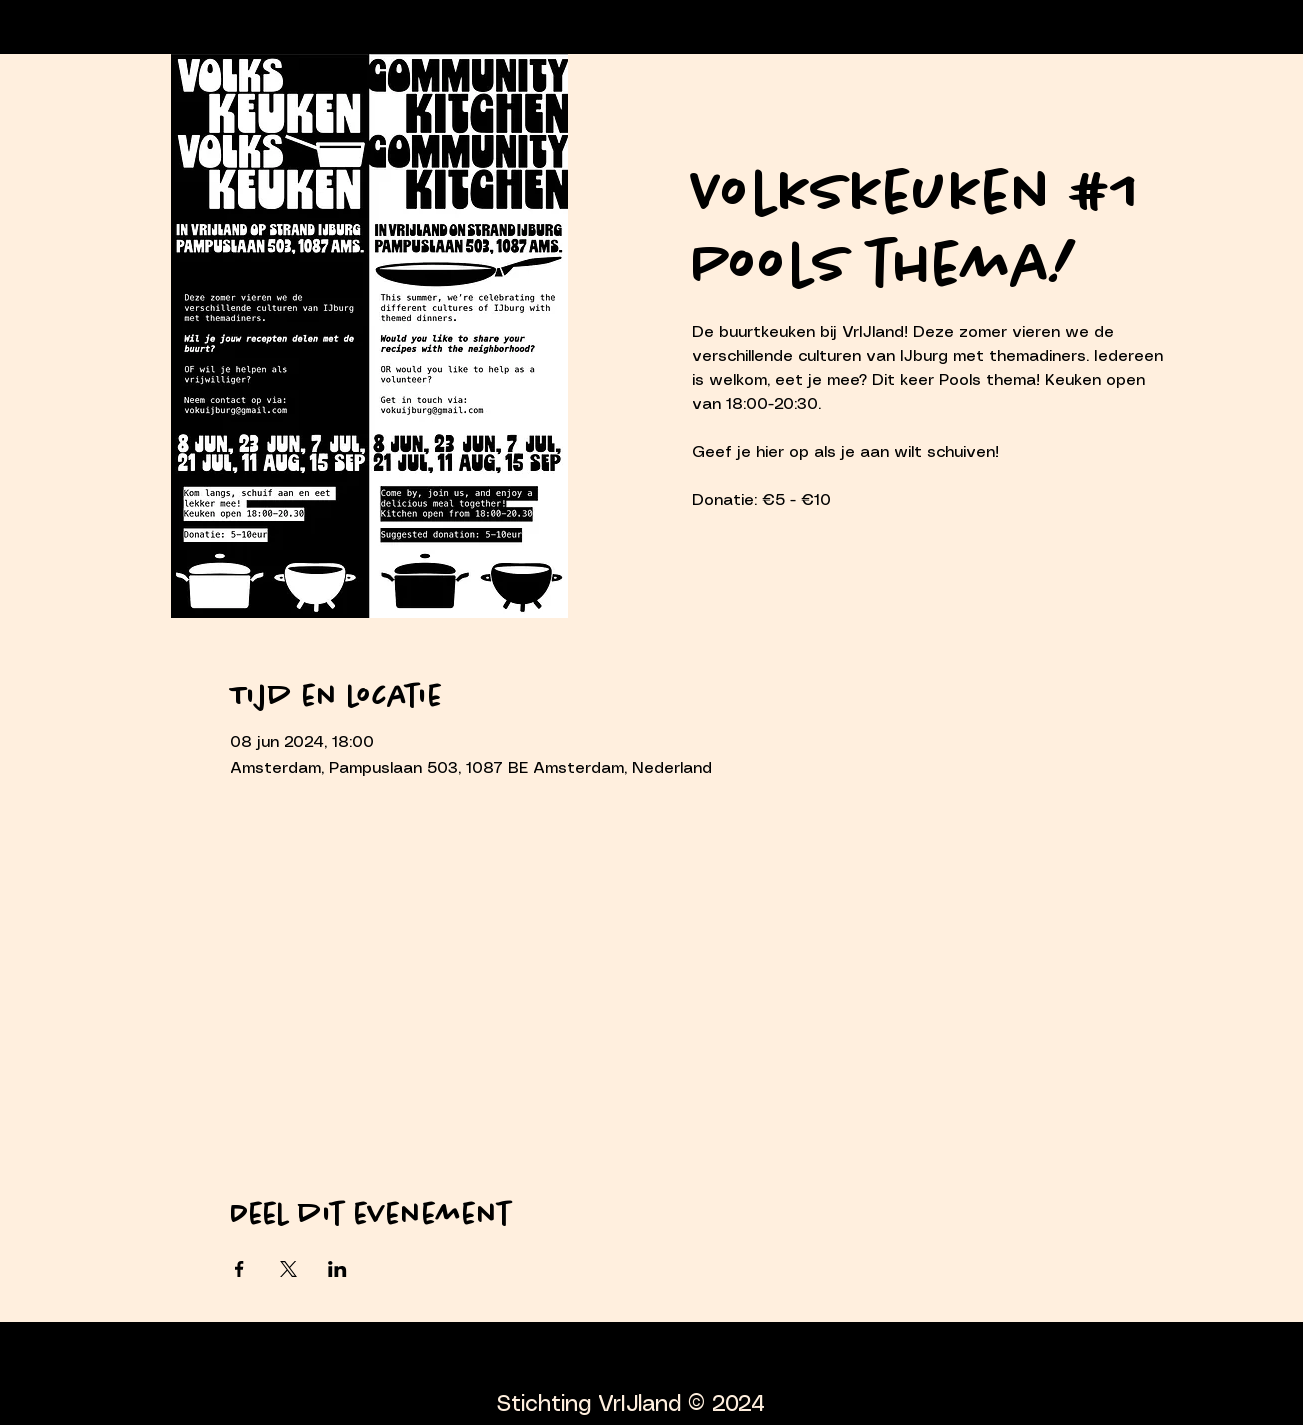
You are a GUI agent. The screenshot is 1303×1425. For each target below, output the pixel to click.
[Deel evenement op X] (288, 1269)
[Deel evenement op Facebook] (239, 1269)
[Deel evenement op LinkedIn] (337, 1269)
